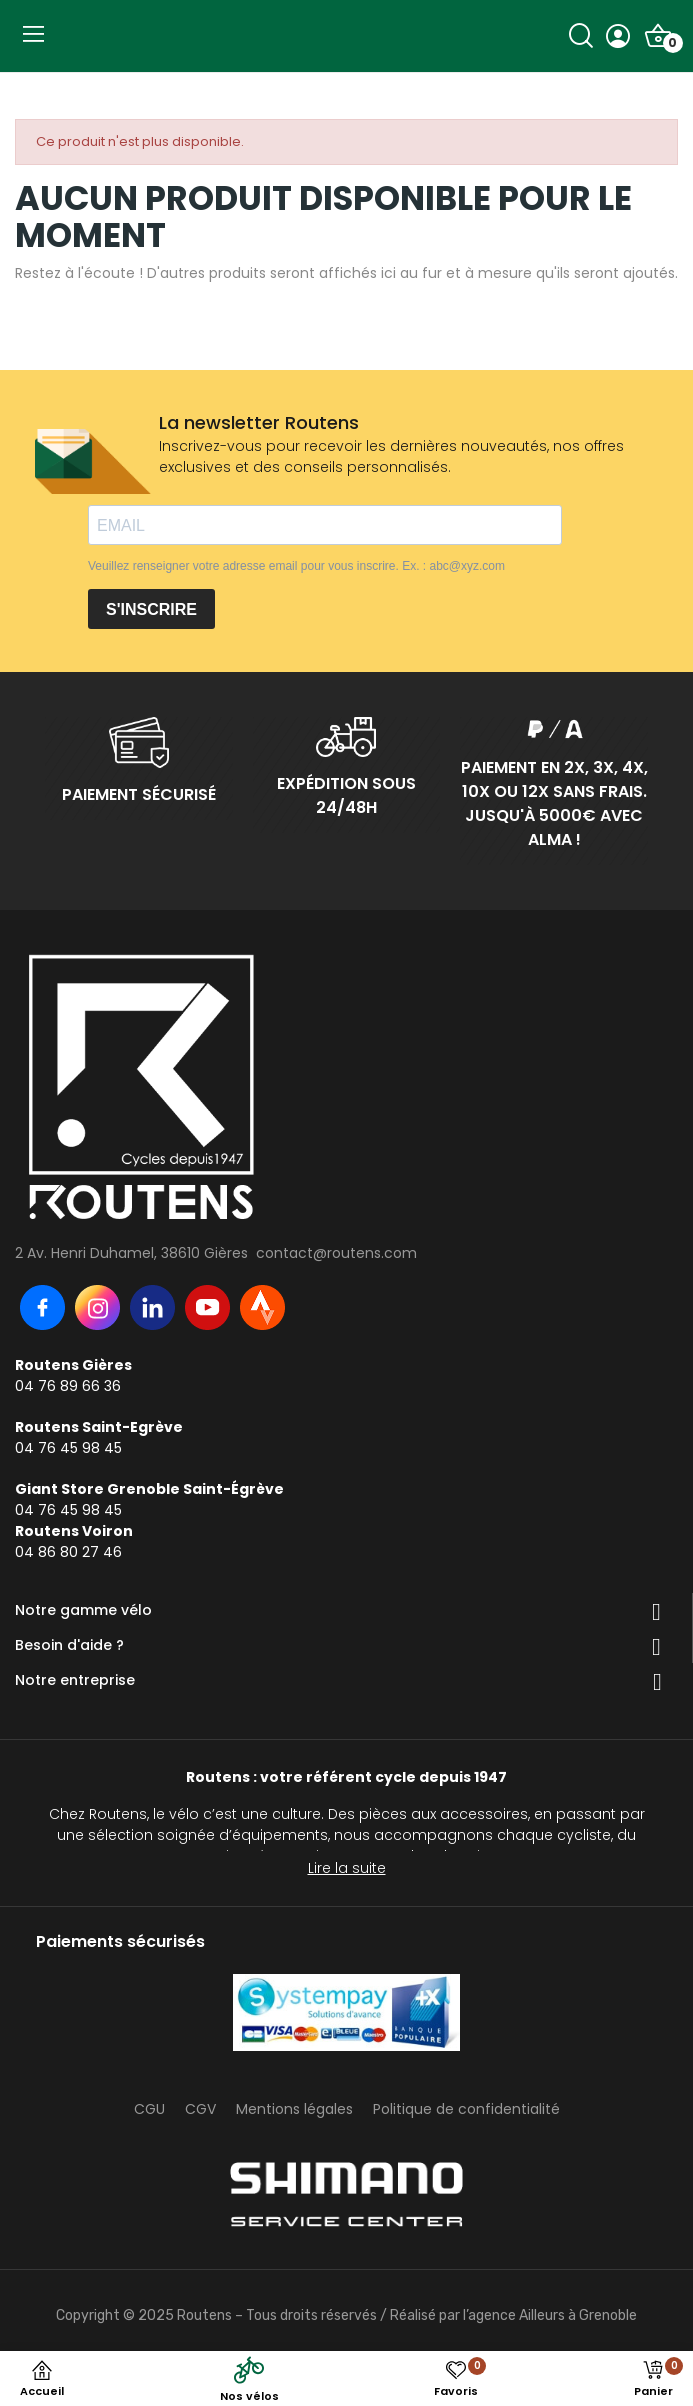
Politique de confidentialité (466, 2109)
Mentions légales (294, 2109)
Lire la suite (347, 1868)
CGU (149, 2109)
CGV (200, 2109)
